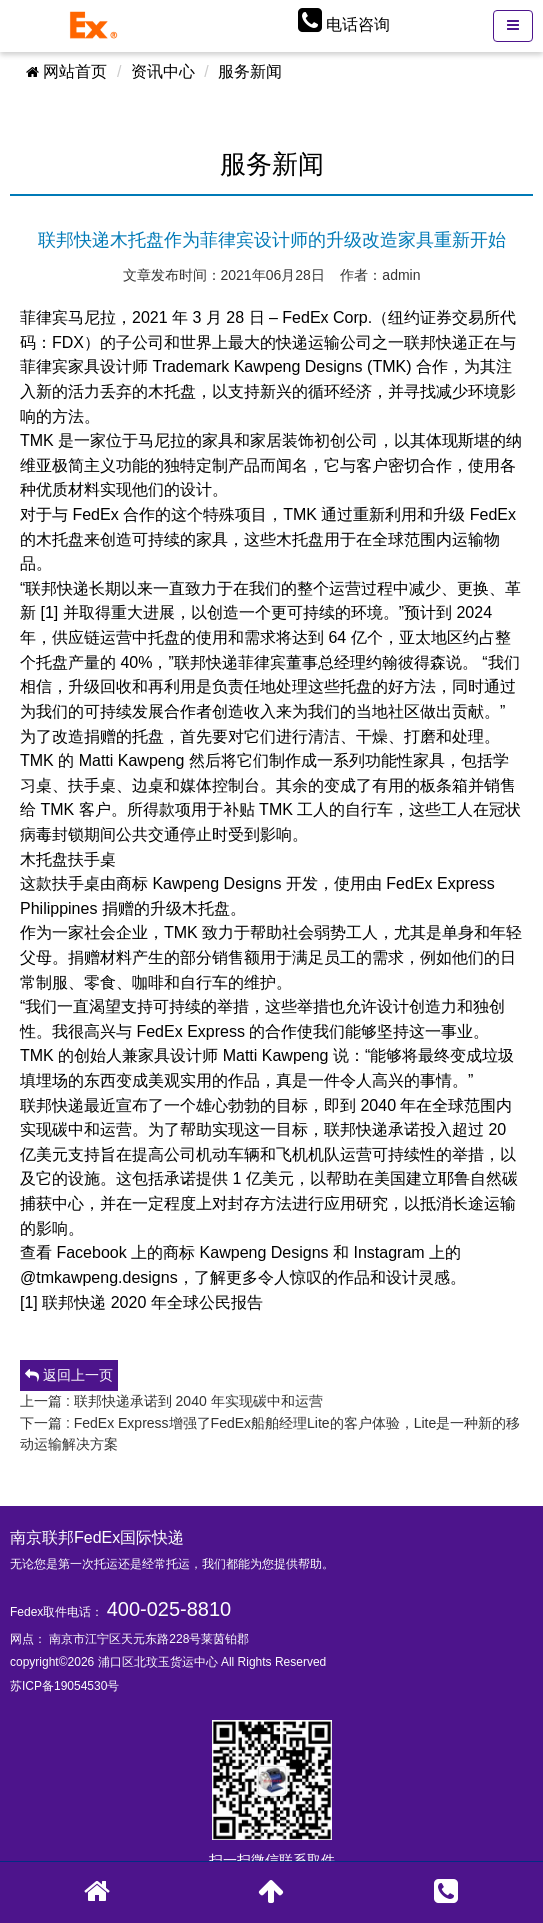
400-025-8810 (169, 1609)
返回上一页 (69, 1375)
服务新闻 (250, 71)
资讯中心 (163, 71)
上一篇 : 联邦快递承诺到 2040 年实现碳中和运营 (171, 1401)
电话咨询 (358, 24)
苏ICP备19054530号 (64, 1686)
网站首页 (66, 71)
